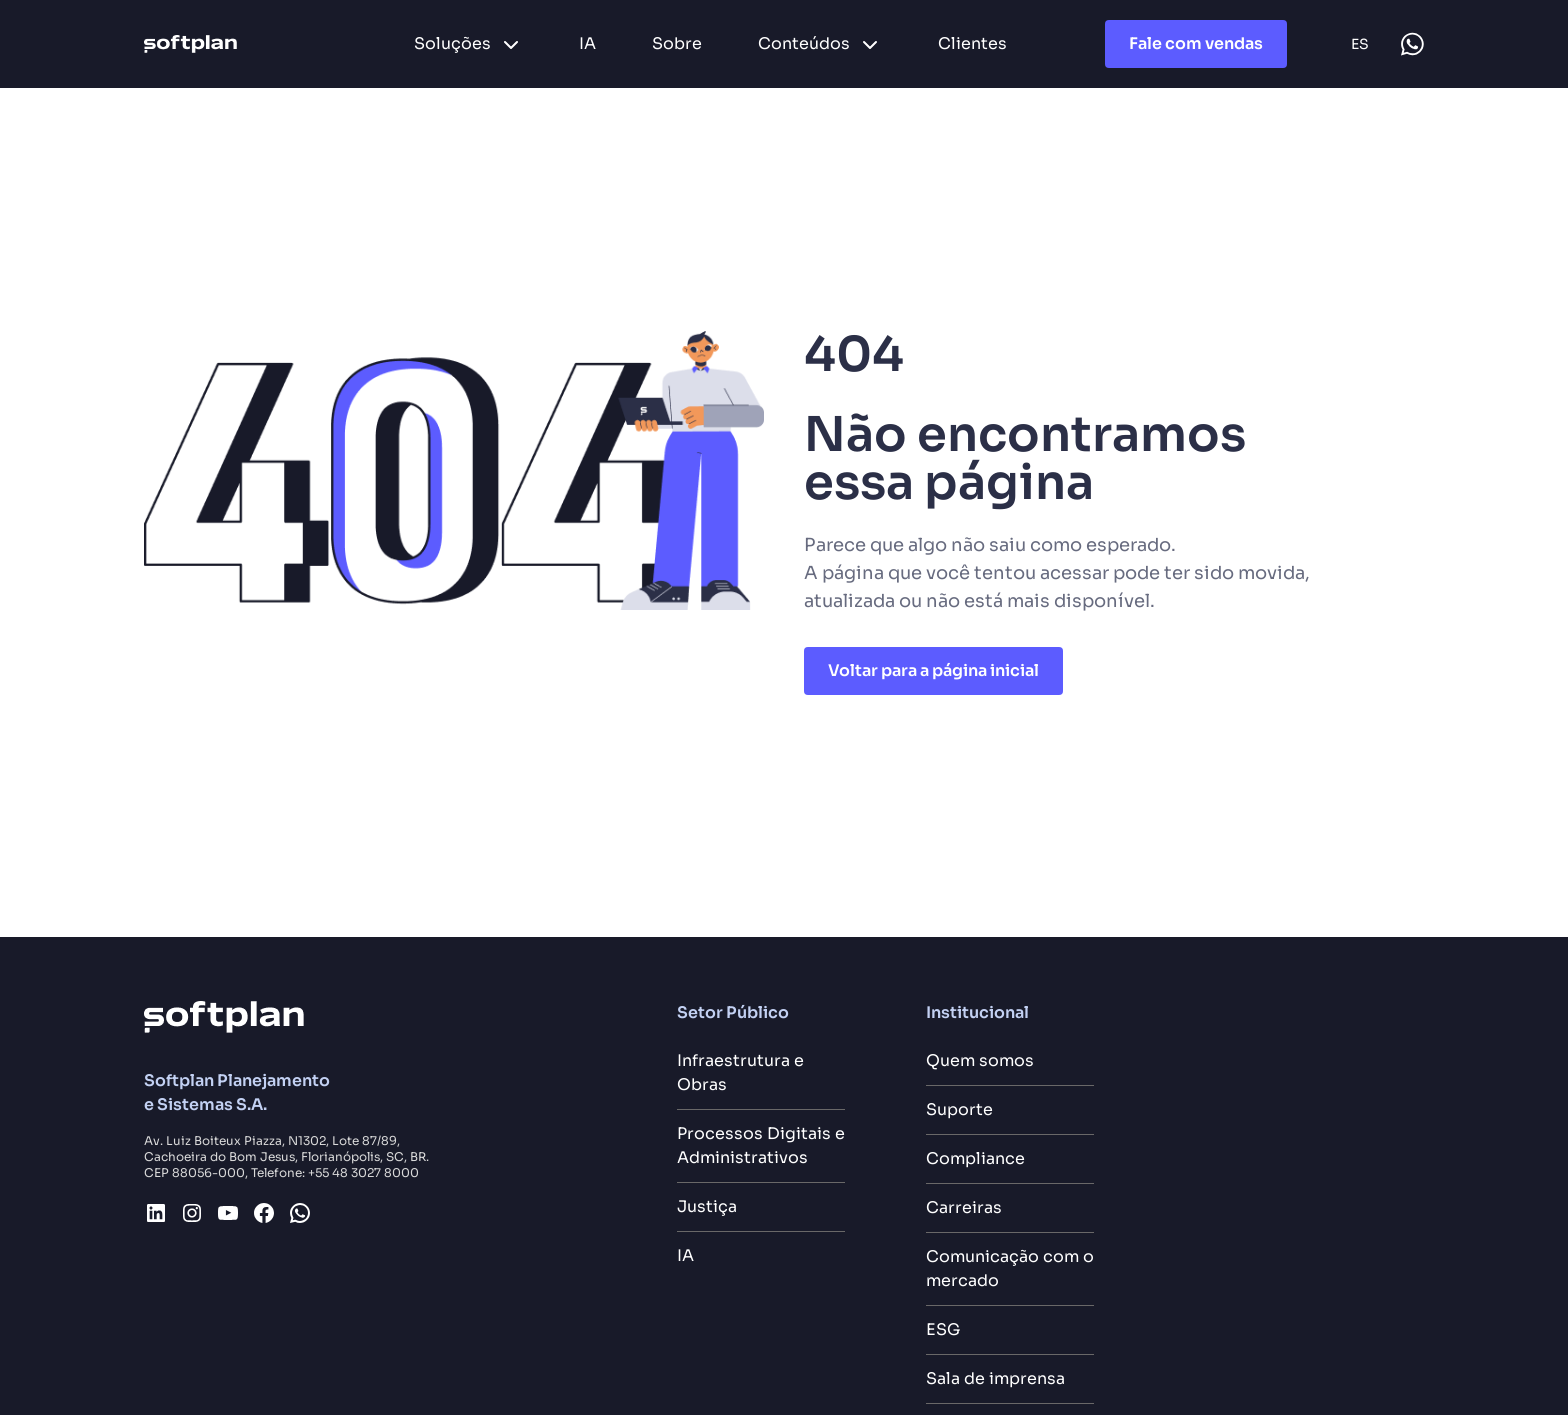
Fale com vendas (1196, 43)
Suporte (959, 1109)
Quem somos (980, 1060)
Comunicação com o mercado (1010, 1268)
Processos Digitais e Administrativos (761, 1145)
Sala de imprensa (995, 1378)
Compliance (975, 1158)
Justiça (707, 1206)
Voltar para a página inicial (933, 670)
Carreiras (964, 1207)
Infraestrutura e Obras (740, 1072)
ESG (943, 1329)
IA (685, 1255)
